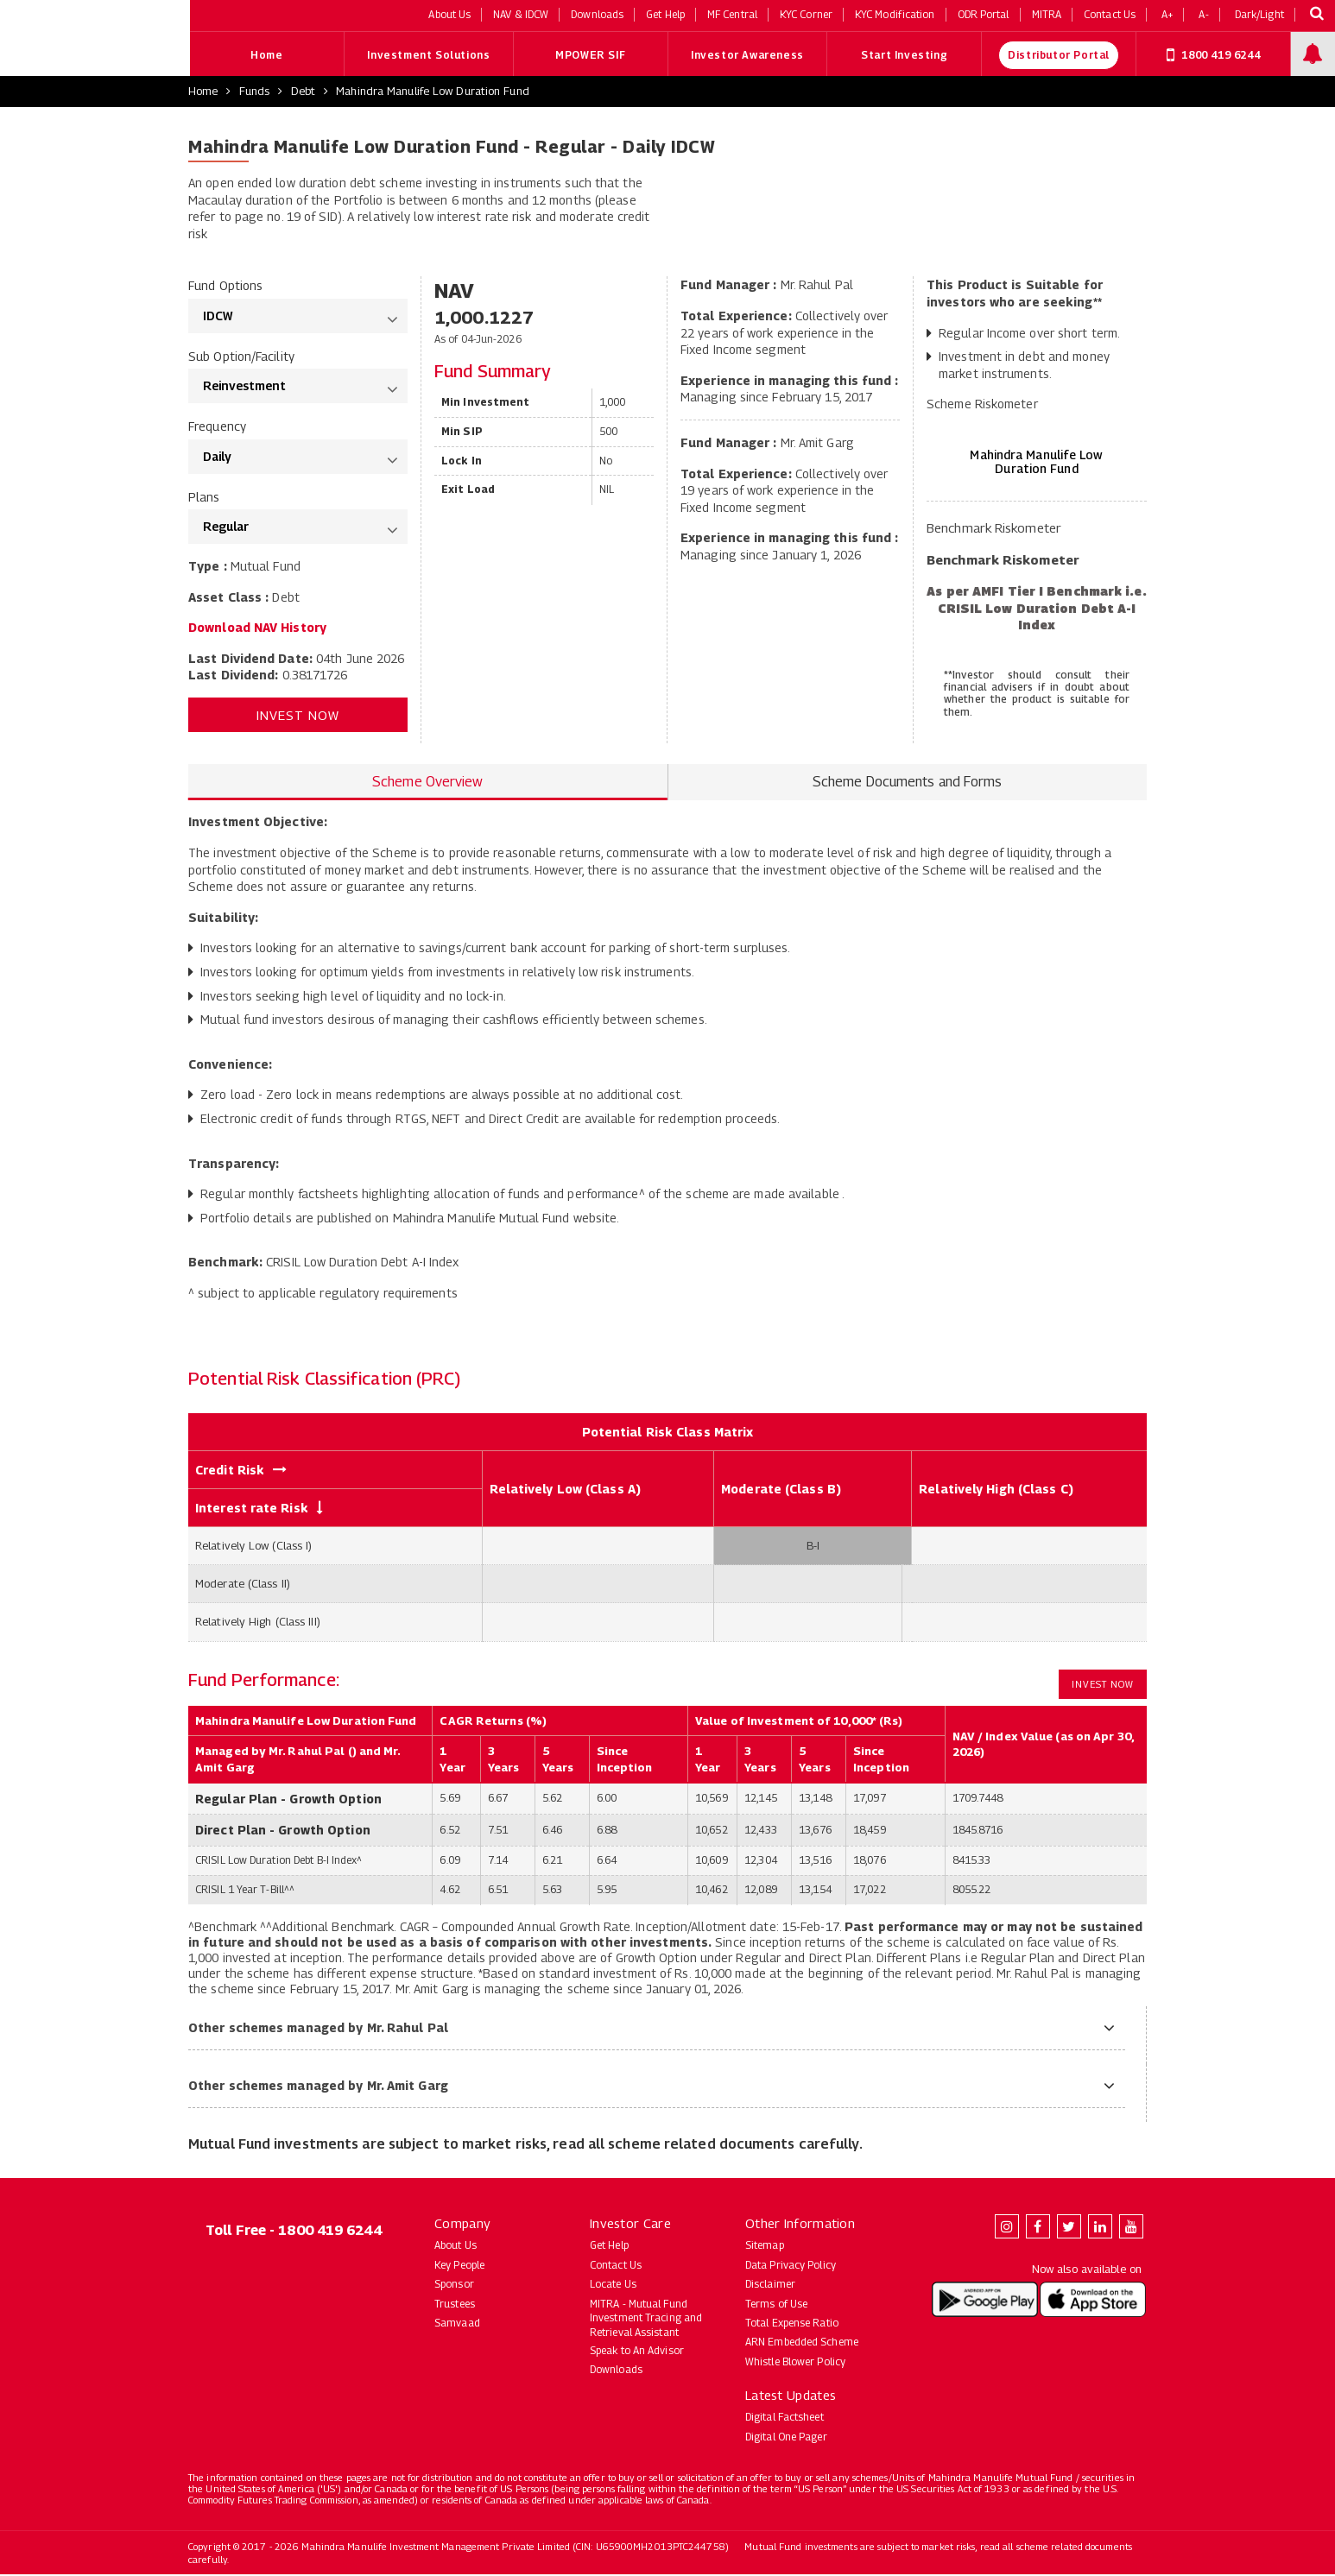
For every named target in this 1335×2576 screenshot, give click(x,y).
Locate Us (613, 2285)
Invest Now (297, 715)
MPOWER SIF (590, 56)
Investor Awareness (747, 56)
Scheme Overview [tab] (428, 783)
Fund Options (225, 287)
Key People (459, 2265)
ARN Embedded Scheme (801, 2343)
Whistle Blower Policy (795, 2362)
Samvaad (457, 2324)
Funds (254, 92)
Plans (204, 497)
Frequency (217, 427)
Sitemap (764, 2246)
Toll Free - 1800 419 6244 (294, 2232)
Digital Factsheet (784, 2418)
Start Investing (904, 56)
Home (266, 56)
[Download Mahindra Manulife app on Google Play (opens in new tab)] (985, 2300)
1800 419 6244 (1213, 56)
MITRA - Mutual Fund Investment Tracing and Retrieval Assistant (646, 2319)
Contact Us (616, 2265)
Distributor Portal (1059, 56)
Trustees (454, 2304)
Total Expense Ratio (791, 2324)
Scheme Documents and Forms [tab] (908, 783)
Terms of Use (776, 2304)
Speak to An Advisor (637, 2352)
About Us (455, 2246)
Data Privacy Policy (790, 2265)
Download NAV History (257, 629)
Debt (303, 92)
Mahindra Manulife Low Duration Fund (432, 92)
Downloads (616, 2370)
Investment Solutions (428, 56)
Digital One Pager (786, 2437)
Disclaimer (770, 2285)
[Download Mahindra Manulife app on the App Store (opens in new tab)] (1093, 2300)
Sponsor (454, 2285)
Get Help (609, 2246)
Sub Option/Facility (241, 357)
